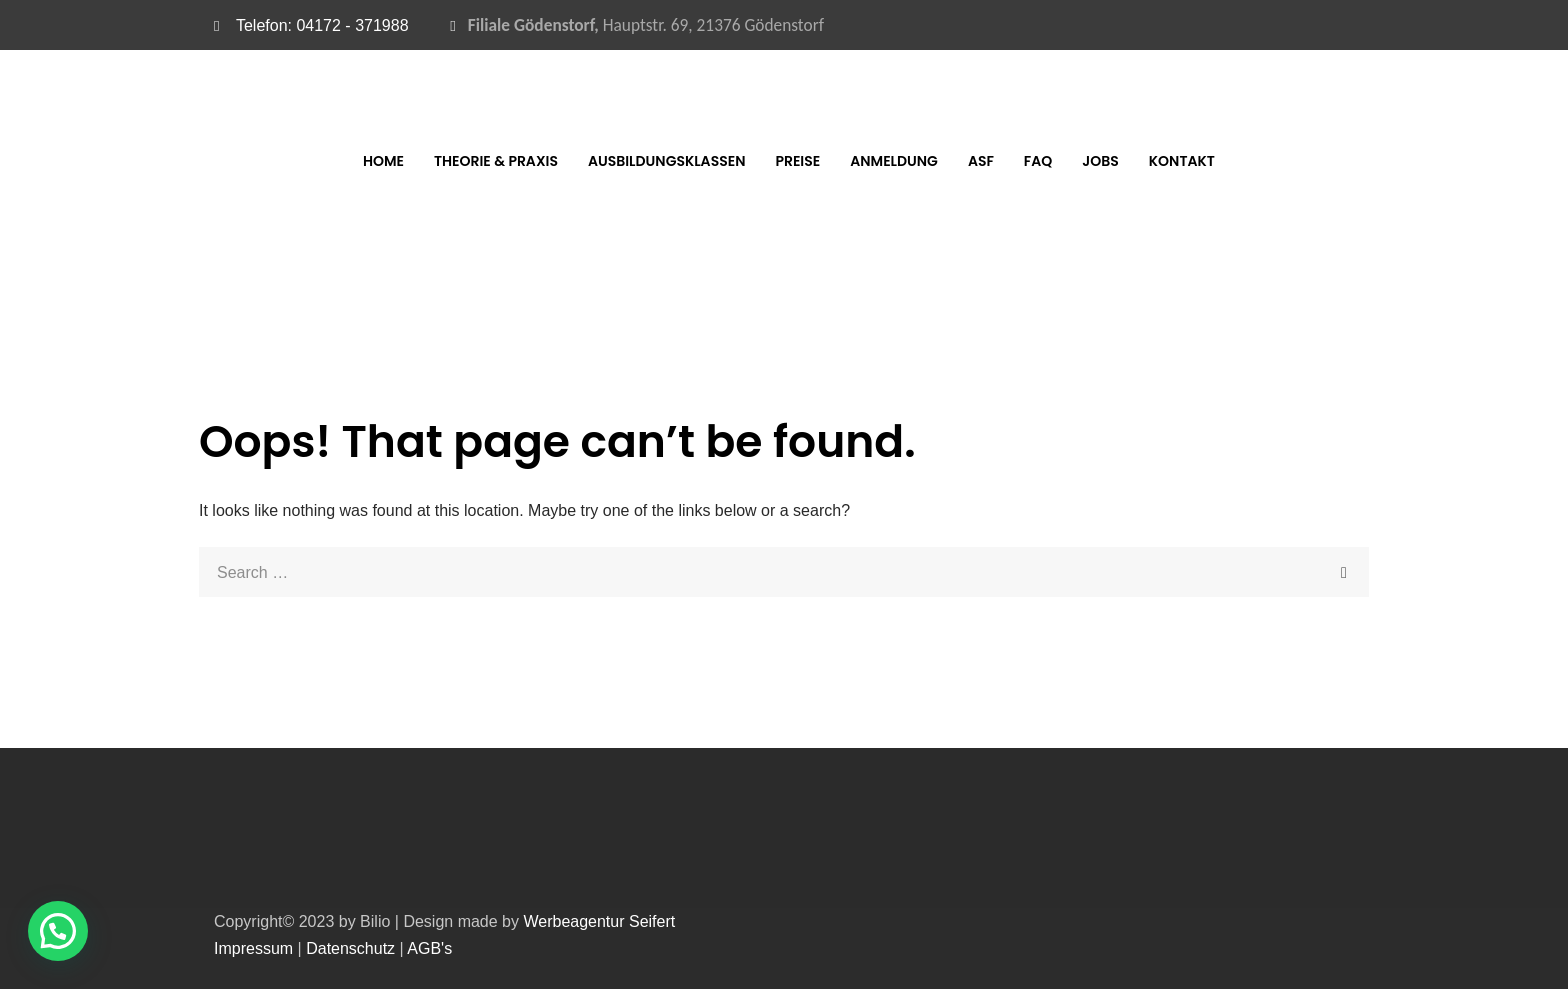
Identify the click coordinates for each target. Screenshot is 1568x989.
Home (448, 161)
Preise (863, 161)
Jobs (1165, 161)
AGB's (429, 948)
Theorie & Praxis (561, 161)
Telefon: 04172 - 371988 (322, 25)
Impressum (253, 948)
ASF (1046, 161)
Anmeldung (959, 161)
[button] (58, 931)
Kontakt (1247, 161)
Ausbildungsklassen (732, 161)
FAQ (1103, 161)
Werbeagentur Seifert (599, 921)
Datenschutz (350, 948)
